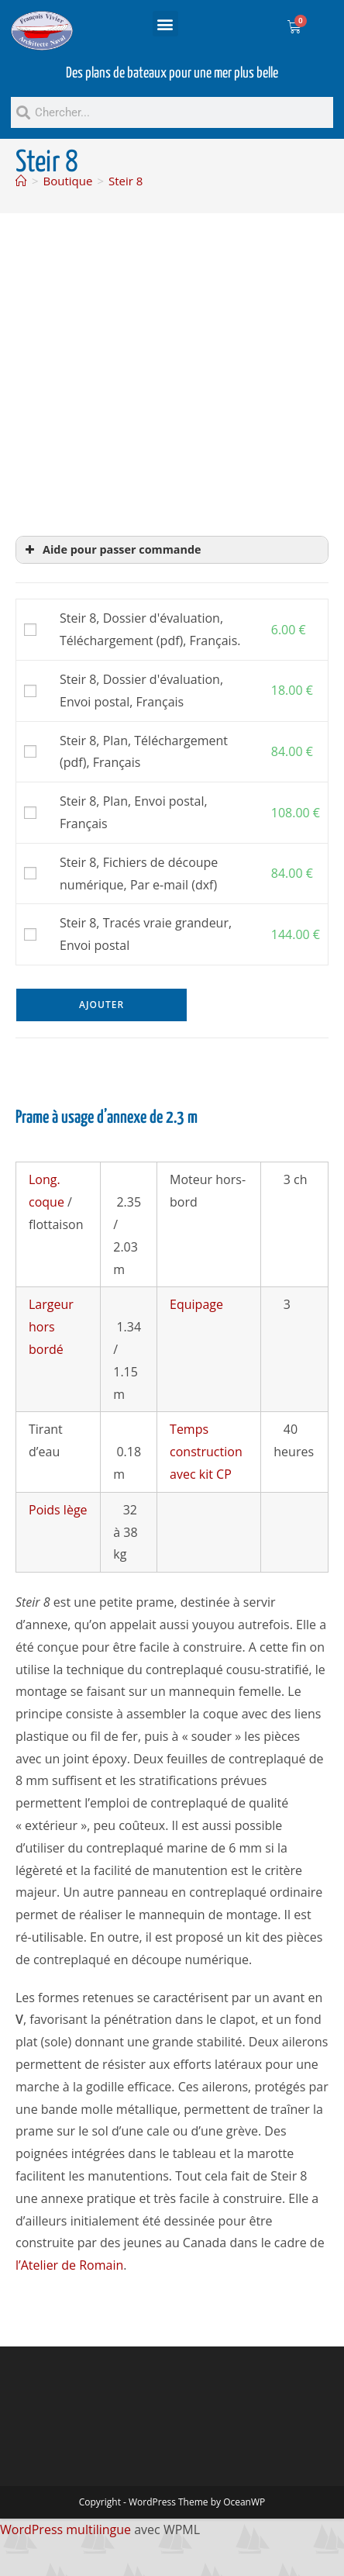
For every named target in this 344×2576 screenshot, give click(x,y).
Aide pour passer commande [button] (111, 550)
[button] (165, 23)
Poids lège (58, 1509)
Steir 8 (125, 180)
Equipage (196, 1304)
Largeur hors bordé (51, 1327)
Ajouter (101, 1004)
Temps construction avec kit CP (206, 1452)
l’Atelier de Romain (69, 2265)
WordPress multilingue (65, 2529)
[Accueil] (21, 180)
